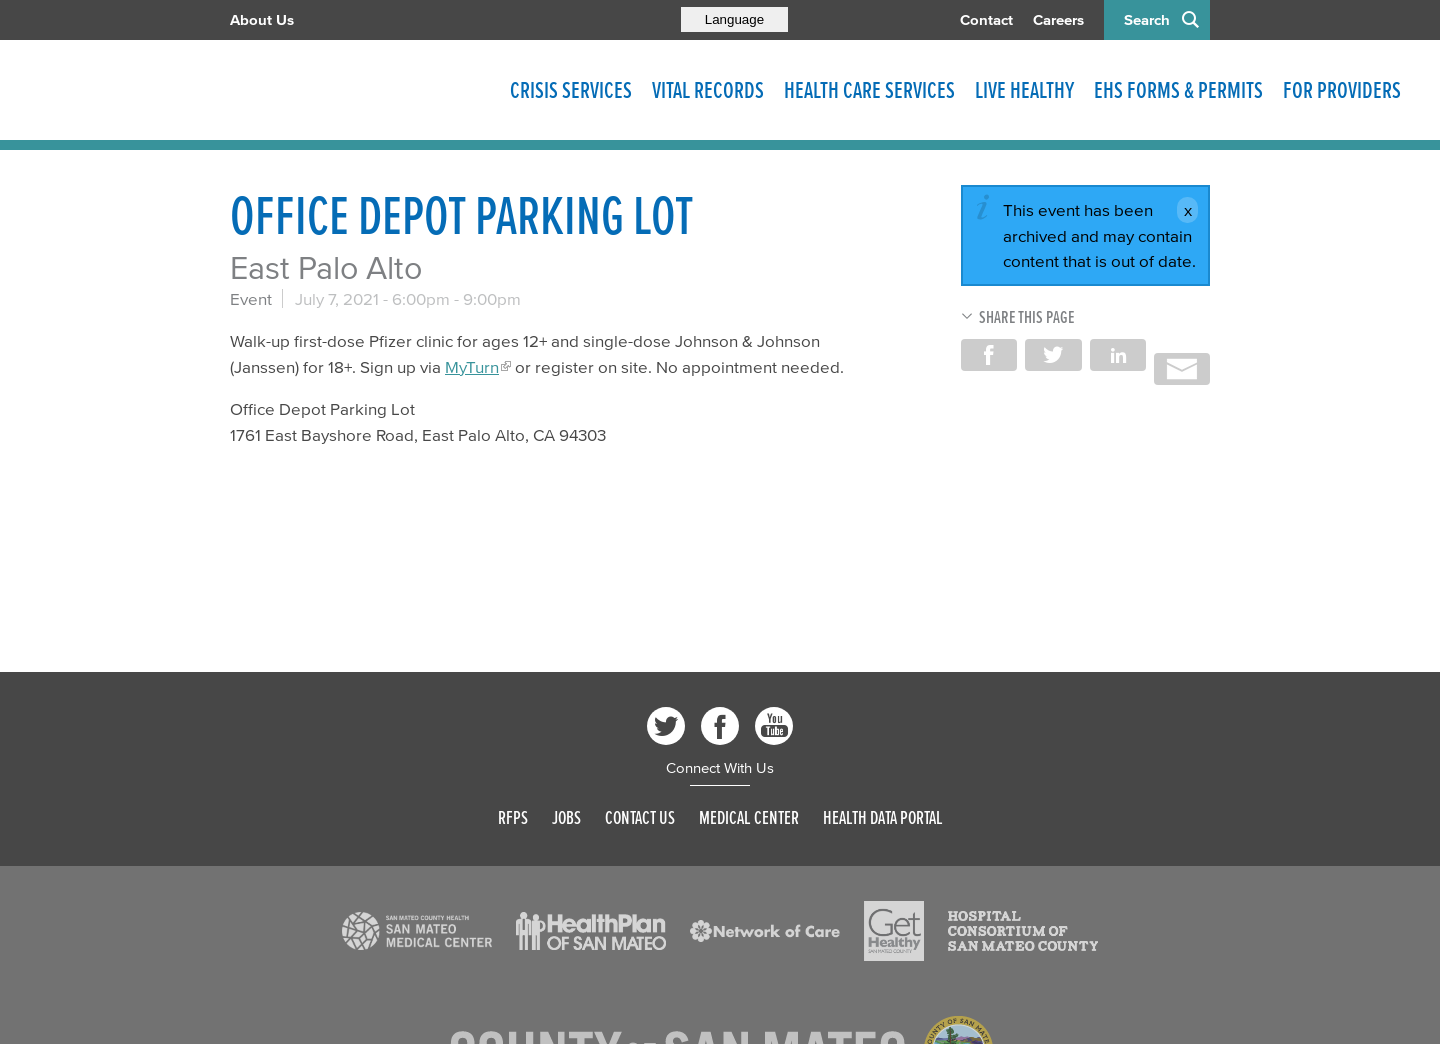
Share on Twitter (1053, 355)
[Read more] (417, 931)
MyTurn (472, 366)
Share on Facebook (989, 355)
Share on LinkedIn (1118, 355)
